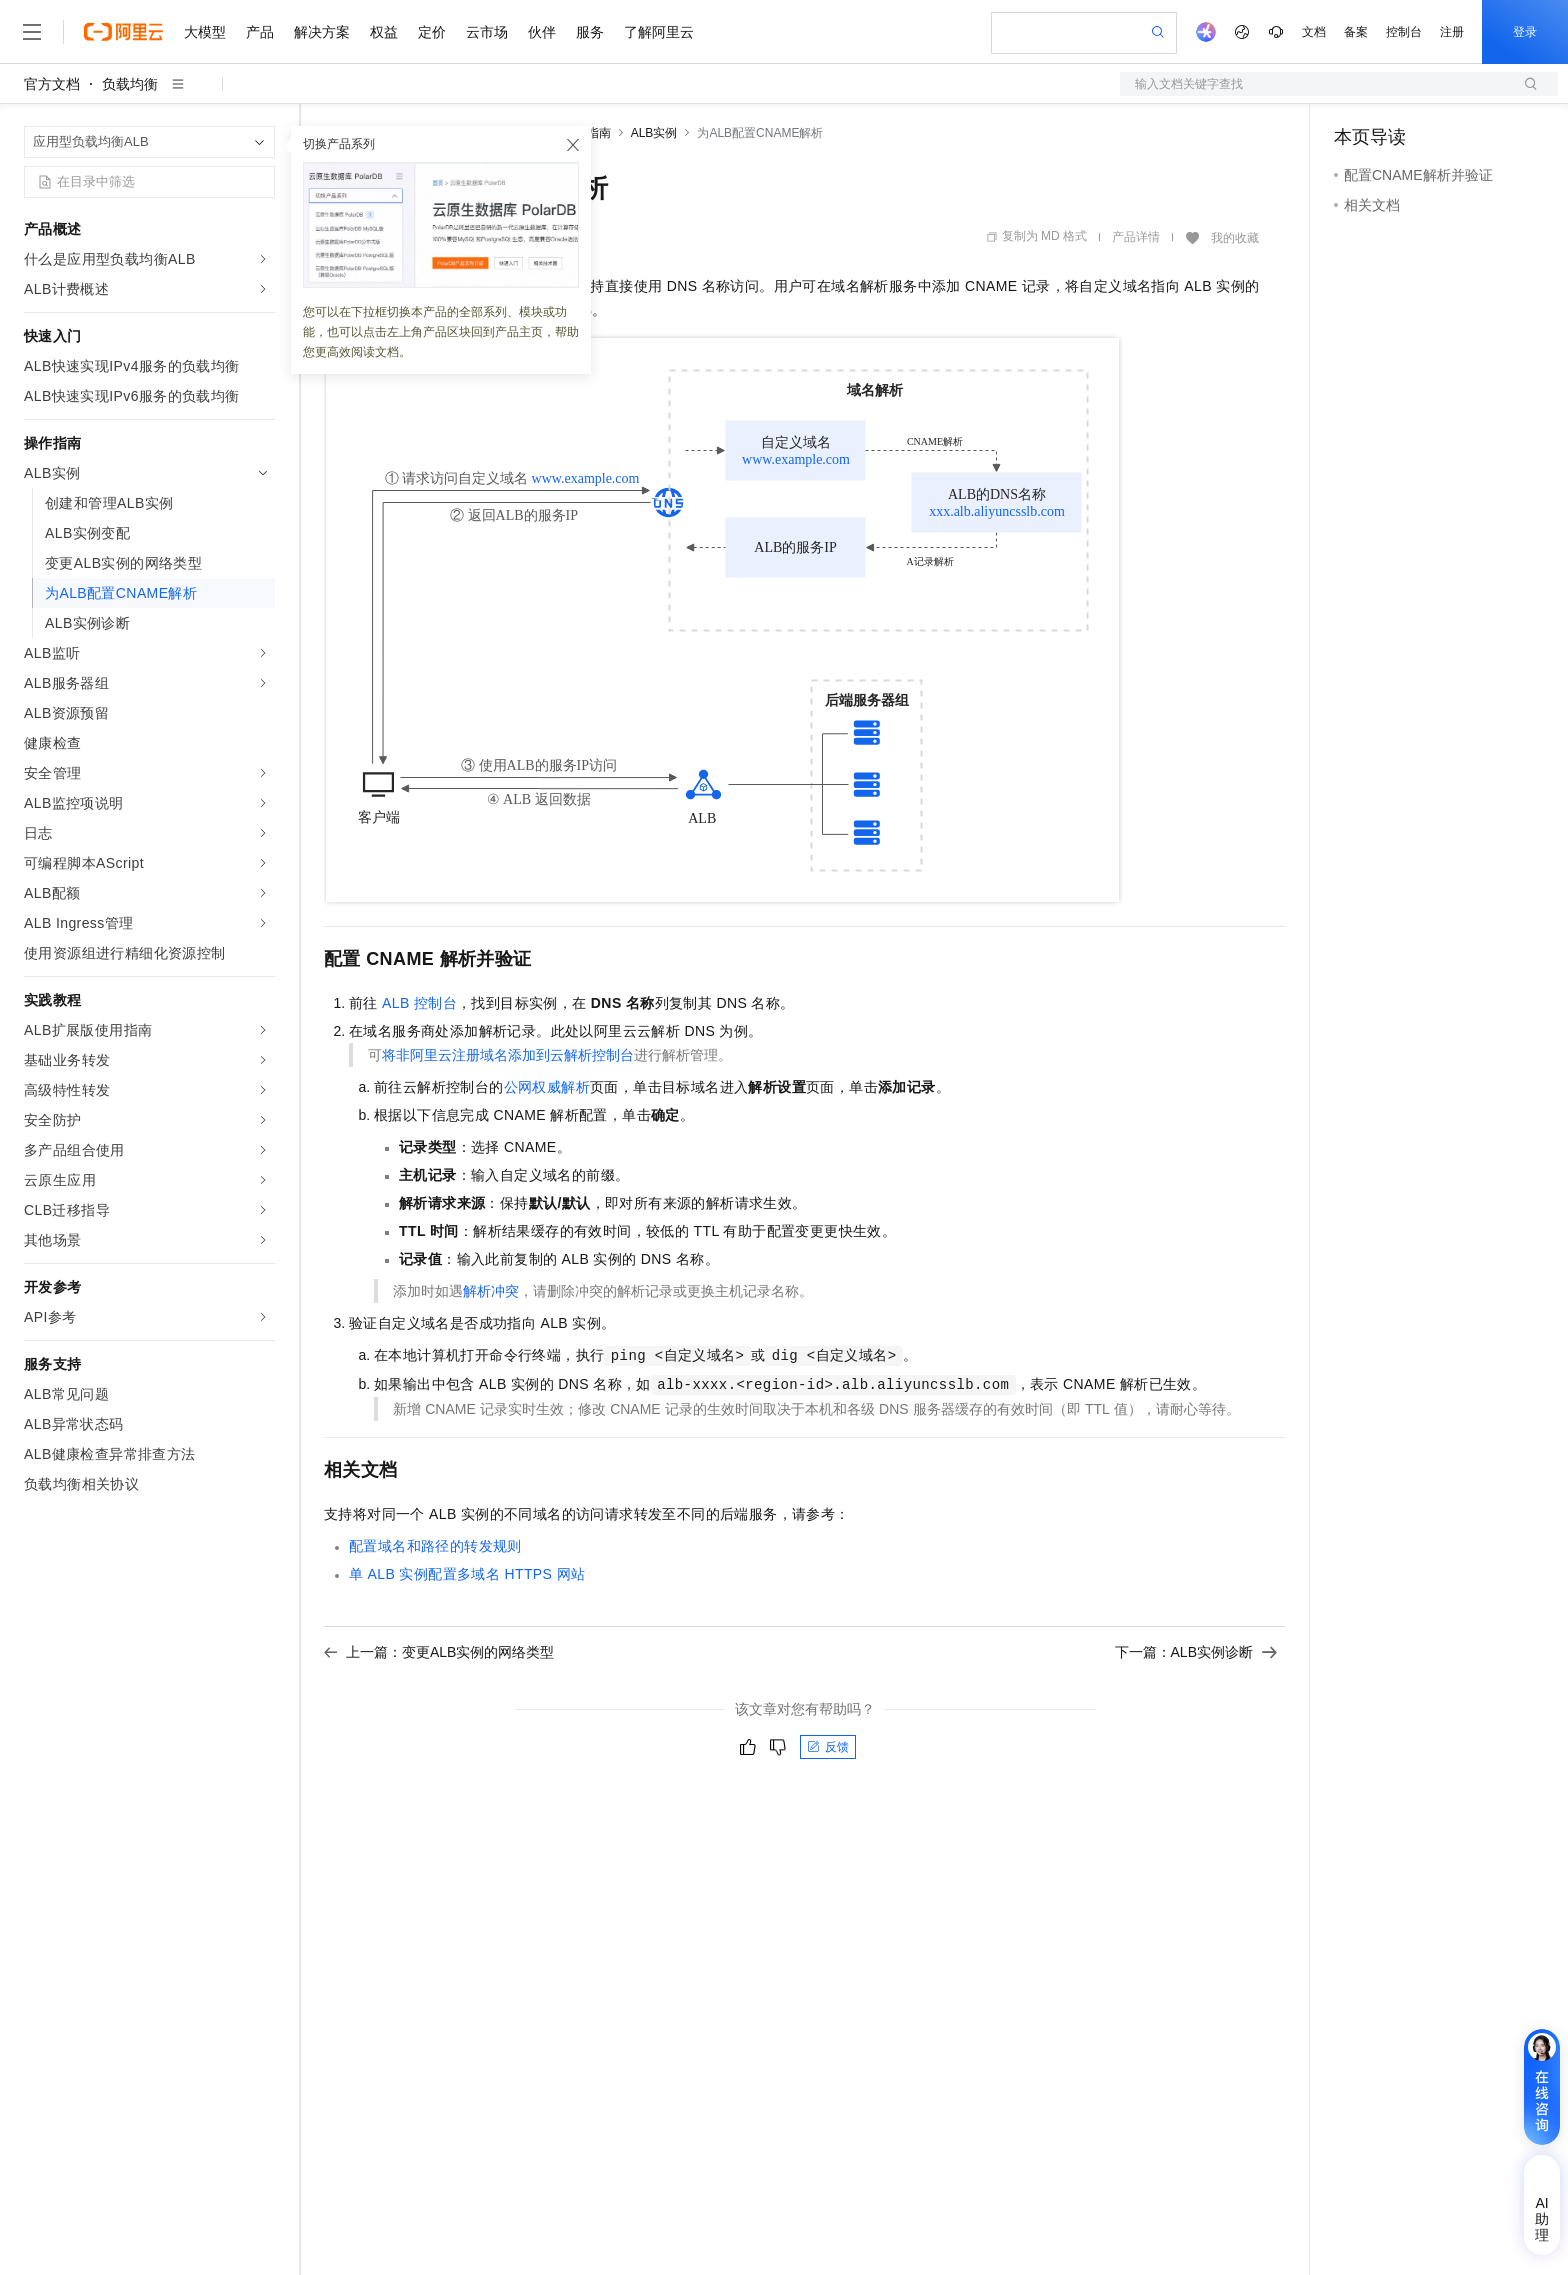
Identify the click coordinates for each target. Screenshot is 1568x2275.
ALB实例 (654, 133)
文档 (1314, 32)
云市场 (487, 32)
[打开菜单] (32, 32)
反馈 (828, 1747)
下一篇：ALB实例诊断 (1196, 1652)
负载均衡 (130, 84)
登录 (1525, 32)
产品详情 (1136, 237)
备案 (1356, 32)
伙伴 (542, 32)
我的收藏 (1235, 238)
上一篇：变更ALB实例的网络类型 (439, 1652)
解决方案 (322, 32)
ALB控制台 (419, 1003)
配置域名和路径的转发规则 (435, 1546)
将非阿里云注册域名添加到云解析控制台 (508, 1055)
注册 (1452, 32)
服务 (590, 32)
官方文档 (52, 84)
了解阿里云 (659, 32)
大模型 (205, 32)
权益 (384, 32)
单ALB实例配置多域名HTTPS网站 (467, 1574)
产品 (260, 32)
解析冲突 (491, 1291)
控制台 (1404, 32)
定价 (432, 32)
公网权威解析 (547, 1087)
